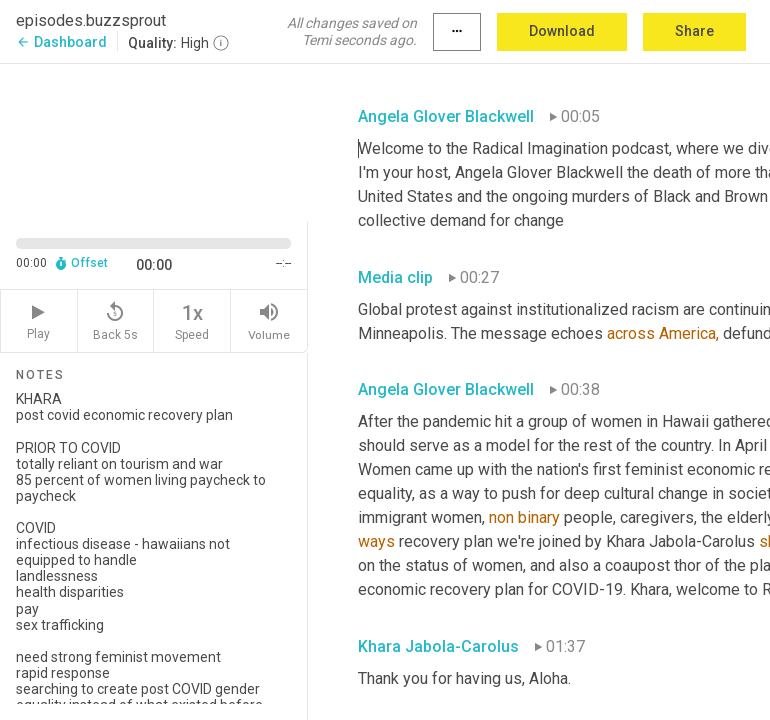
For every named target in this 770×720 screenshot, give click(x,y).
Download (562, 31)
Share (694, 31)
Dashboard (61, 42)
